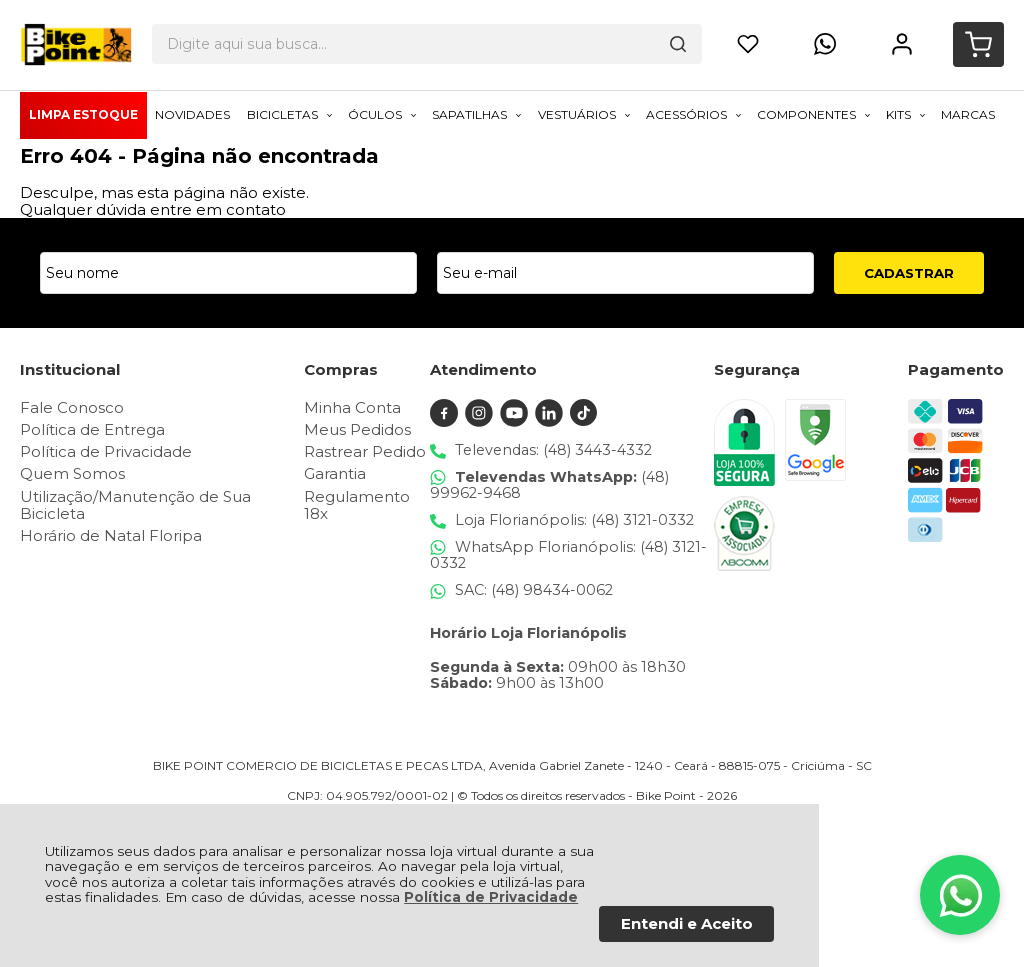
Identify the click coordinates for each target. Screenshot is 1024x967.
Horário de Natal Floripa (111, 535)
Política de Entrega (92, 429)
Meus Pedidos (357, 429)
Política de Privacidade (491, 897)
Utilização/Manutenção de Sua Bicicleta (135, 505)
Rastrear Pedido (365, 451)
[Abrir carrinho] (978, 35)
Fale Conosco (72, 407)
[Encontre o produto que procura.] (600, 35)
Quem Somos (72, 473)
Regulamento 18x (357, 505)
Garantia (335, 473)
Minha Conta (352, 407)
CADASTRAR (909, 273)
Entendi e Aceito (687, 923)
